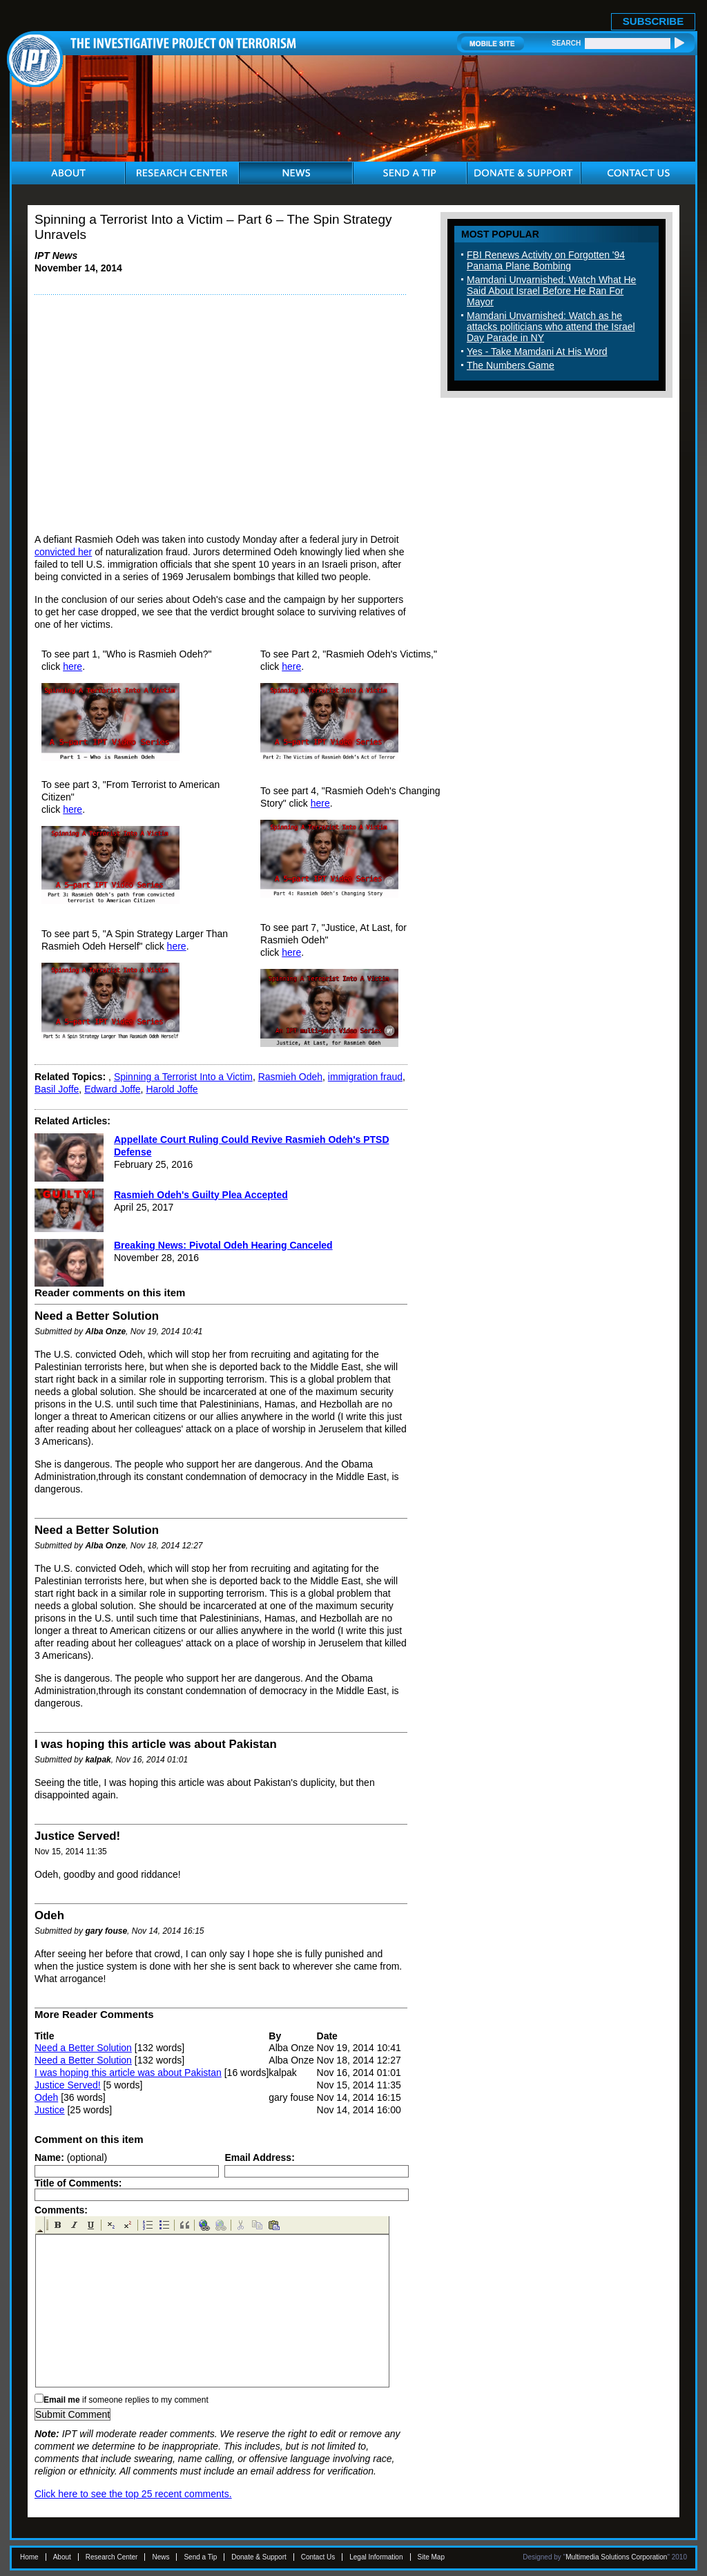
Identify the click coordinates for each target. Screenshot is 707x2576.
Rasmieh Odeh (290, 1076)
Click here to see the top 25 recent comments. (133, 2493)
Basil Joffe (57, 1089)
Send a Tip (200, 2557)
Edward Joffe (112, 1089)
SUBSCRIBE (653, 21)
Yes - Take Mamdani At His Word (537, 351)
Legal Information (376, 2557)
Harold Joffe (171, 1089)
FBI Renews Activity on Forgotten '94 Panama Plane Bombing (546, 260)
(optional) (71, 2157)
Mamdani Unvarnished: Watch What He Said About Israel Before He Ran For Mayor (551, 290)
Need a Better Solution (83, 2047)
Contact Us (318, 2557)
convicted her (63, 551)
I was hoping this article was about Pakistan (128, 2072)
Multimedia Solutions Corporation (616, 2557)
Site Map (431, 2557)
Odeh (46, 2097)
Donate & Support (259, 2557)
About (62, 2557)
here (72, 666)
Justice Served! (68, 2084)
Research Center (112, 2557)
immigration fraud (365, 1076)
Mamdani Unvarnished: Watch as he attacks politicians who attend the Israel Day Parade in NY (551, 326)
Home (29, 2557)
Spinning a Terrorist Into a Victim (183, 1076)
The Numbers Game (510, 365)
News (160, 2557)
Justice (50, 2109)
